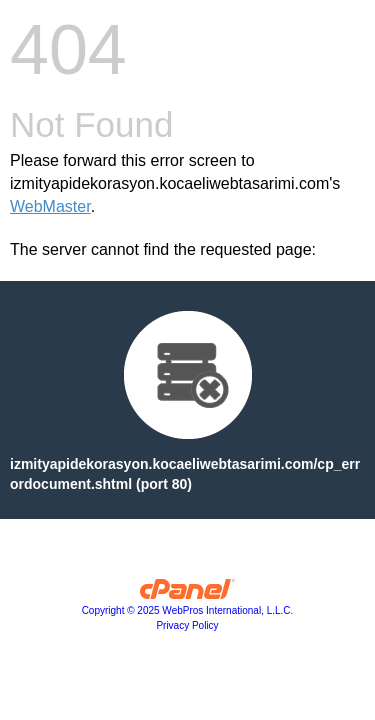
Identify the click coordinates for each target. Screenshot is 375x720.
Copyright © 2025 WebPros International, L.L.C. (188, 610)
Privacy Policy (187, 625)
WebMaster (50, 206)
